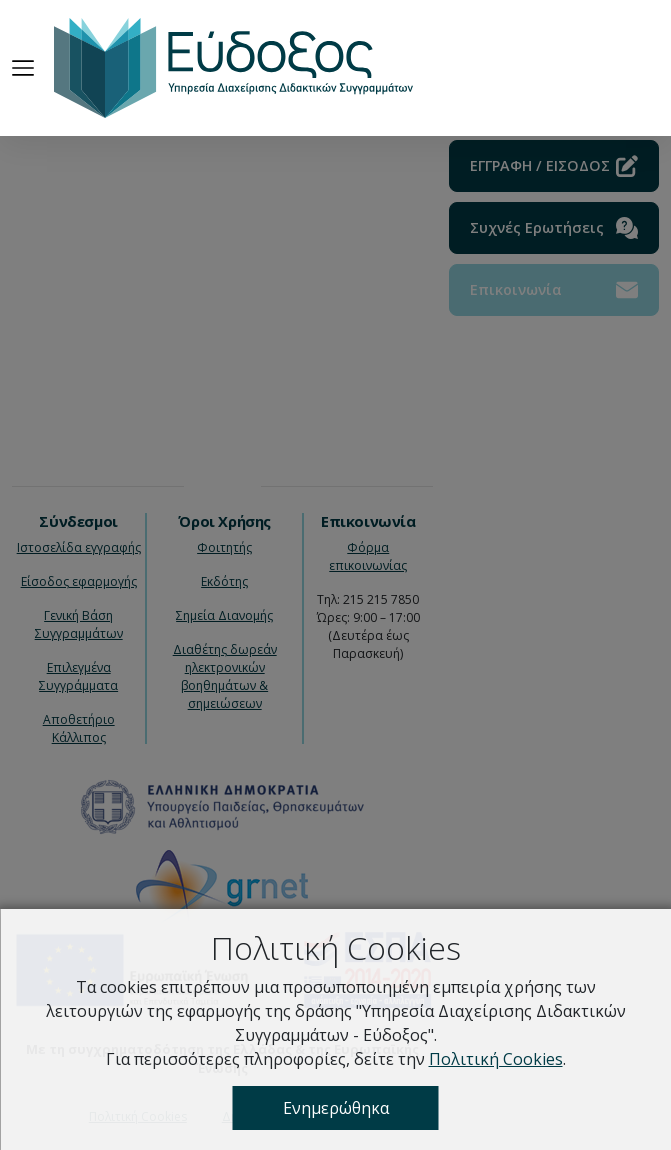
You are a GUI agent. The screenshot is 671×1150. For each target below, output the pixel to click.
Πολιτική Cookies (496, 1059)
